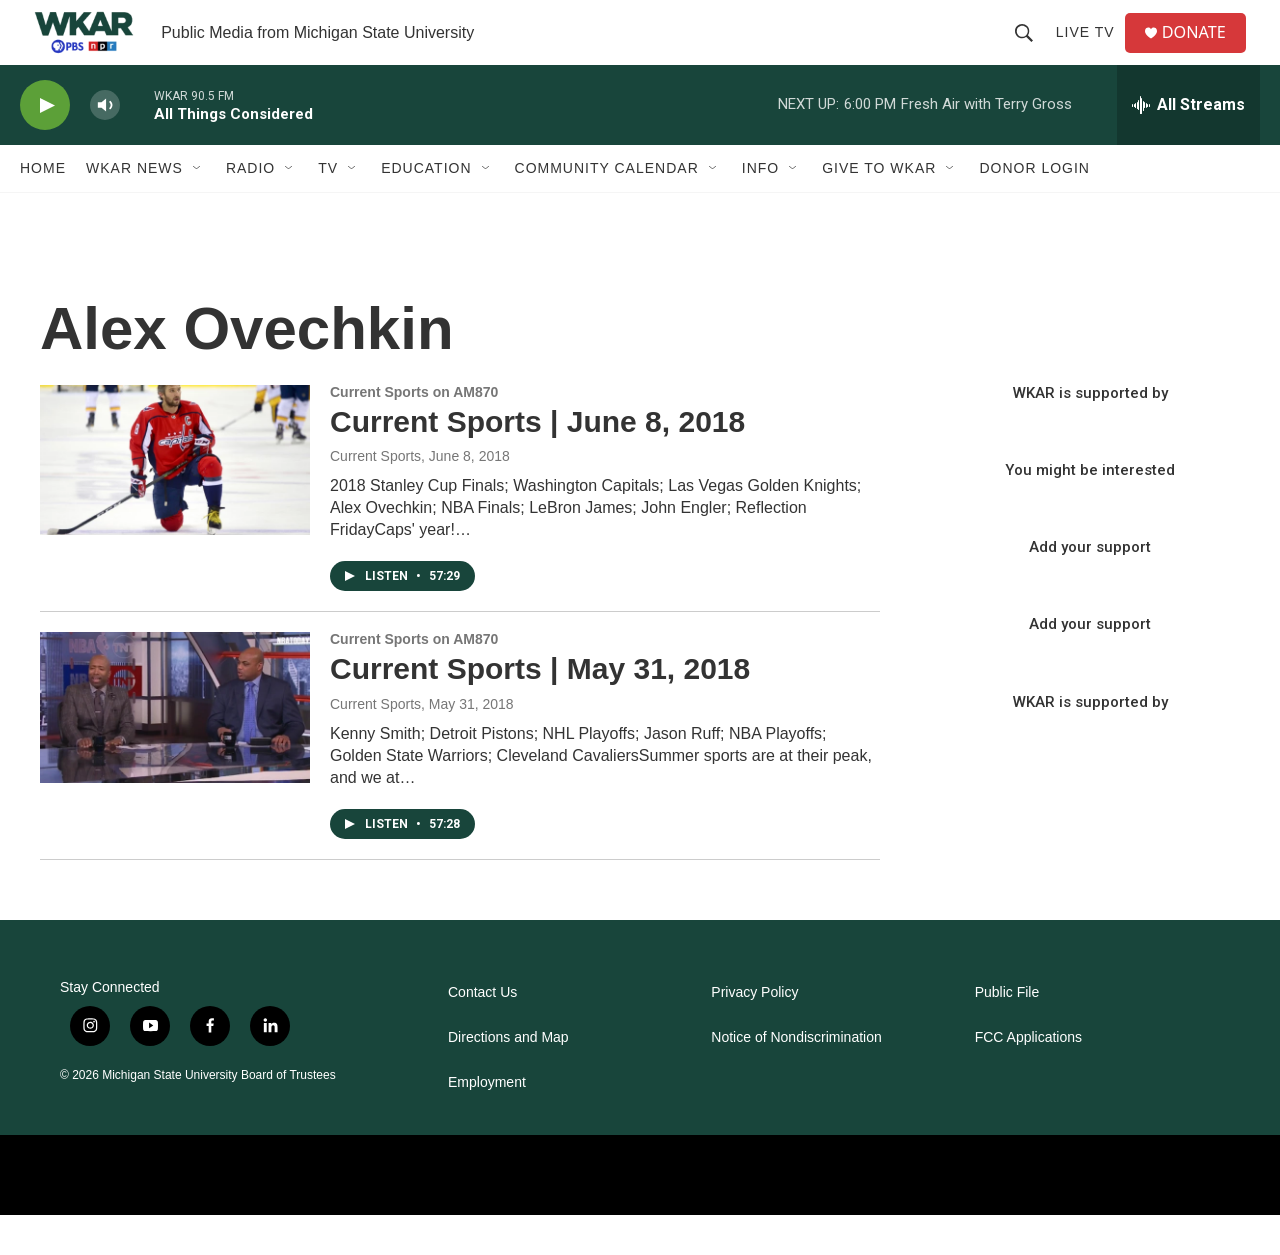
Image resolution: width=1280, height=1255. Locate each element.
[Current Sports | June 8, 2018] (175, 499)
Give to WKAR (879, 208)
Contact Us (482, 1032)
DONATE (1204, 52)
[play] (45, 145)
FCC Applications (1028, 1077)
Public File (1007, 1032)
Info (760, 208)
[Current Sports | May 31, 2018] (175, 747)
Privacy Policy (754, 1032)
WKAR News (134, 208)
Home (43, 208)
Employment (487, 1122)
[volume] (105, 145)
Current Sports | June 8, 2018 (537, 460)
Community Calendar (607, 208)
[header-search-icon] (1031, 52)
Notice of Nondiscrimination (796, 1077)
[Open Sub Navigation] (198, 208)
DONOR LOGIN (1034, 208)
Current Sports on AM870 (414, 431)
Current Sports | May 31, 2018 (540, 708)
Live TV (1092, 52)
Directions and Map (508, 1077)
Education (426, 208)
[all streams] (1188, 145)
